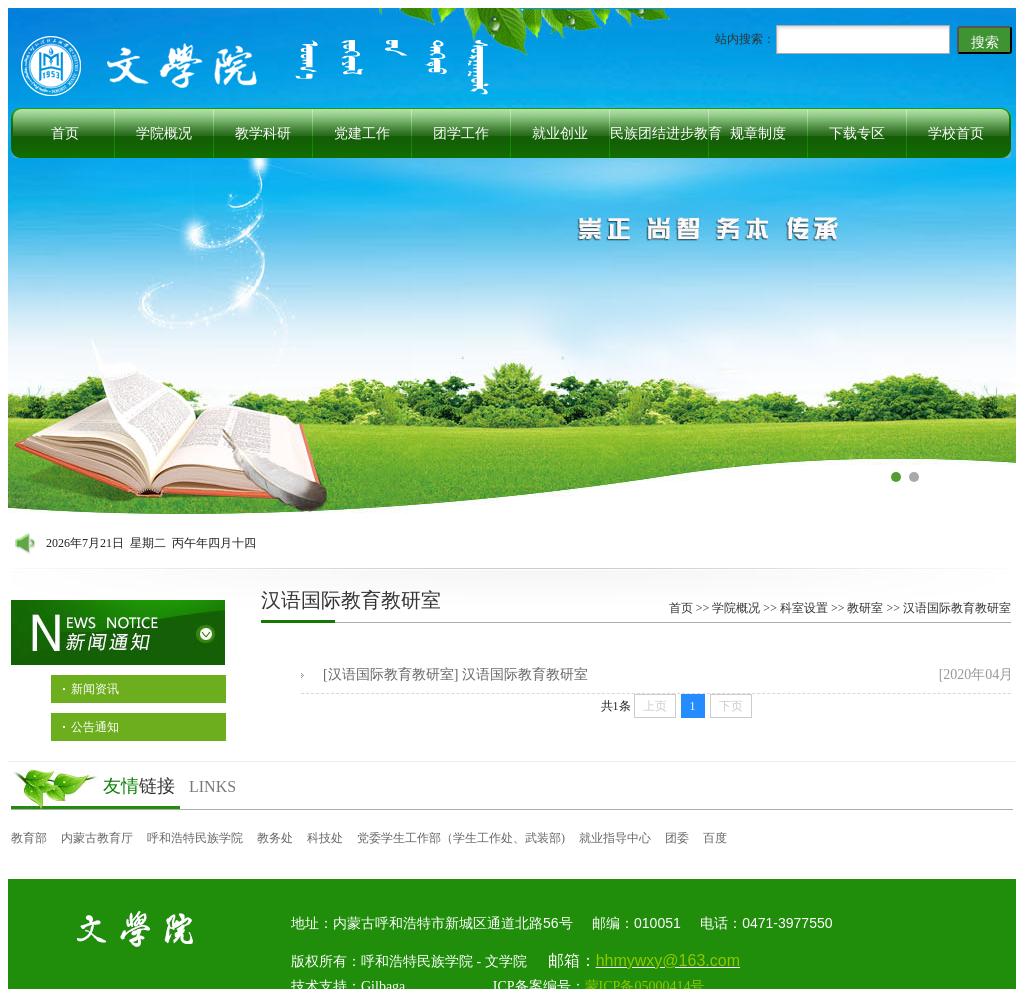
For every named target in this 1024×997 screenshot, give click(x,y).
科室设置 (804, 608)
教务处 (275, 838)
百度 (715, 838)
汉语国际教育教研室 (957, 608)
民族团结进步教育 (666, 133)
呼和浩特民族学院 (195, 838)
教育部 (29, 838)
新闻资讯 (95, 689)
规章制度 (758, 133)
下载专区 (857, 133)
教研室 (865, 608)
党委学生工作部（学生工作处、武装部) (461, 838)
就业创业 (560, 133)
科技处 (325, 838)
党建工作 (362, 133)
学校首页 (956, 133)
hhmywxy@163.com (668, 960)
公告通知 (95, 727)
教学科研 (263, 133)
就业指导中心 (615, 838)
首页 (65, 133)
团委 (677, 838)
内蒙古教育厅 (97, 838)
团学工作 (461, 133)
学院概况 (164, 133)
